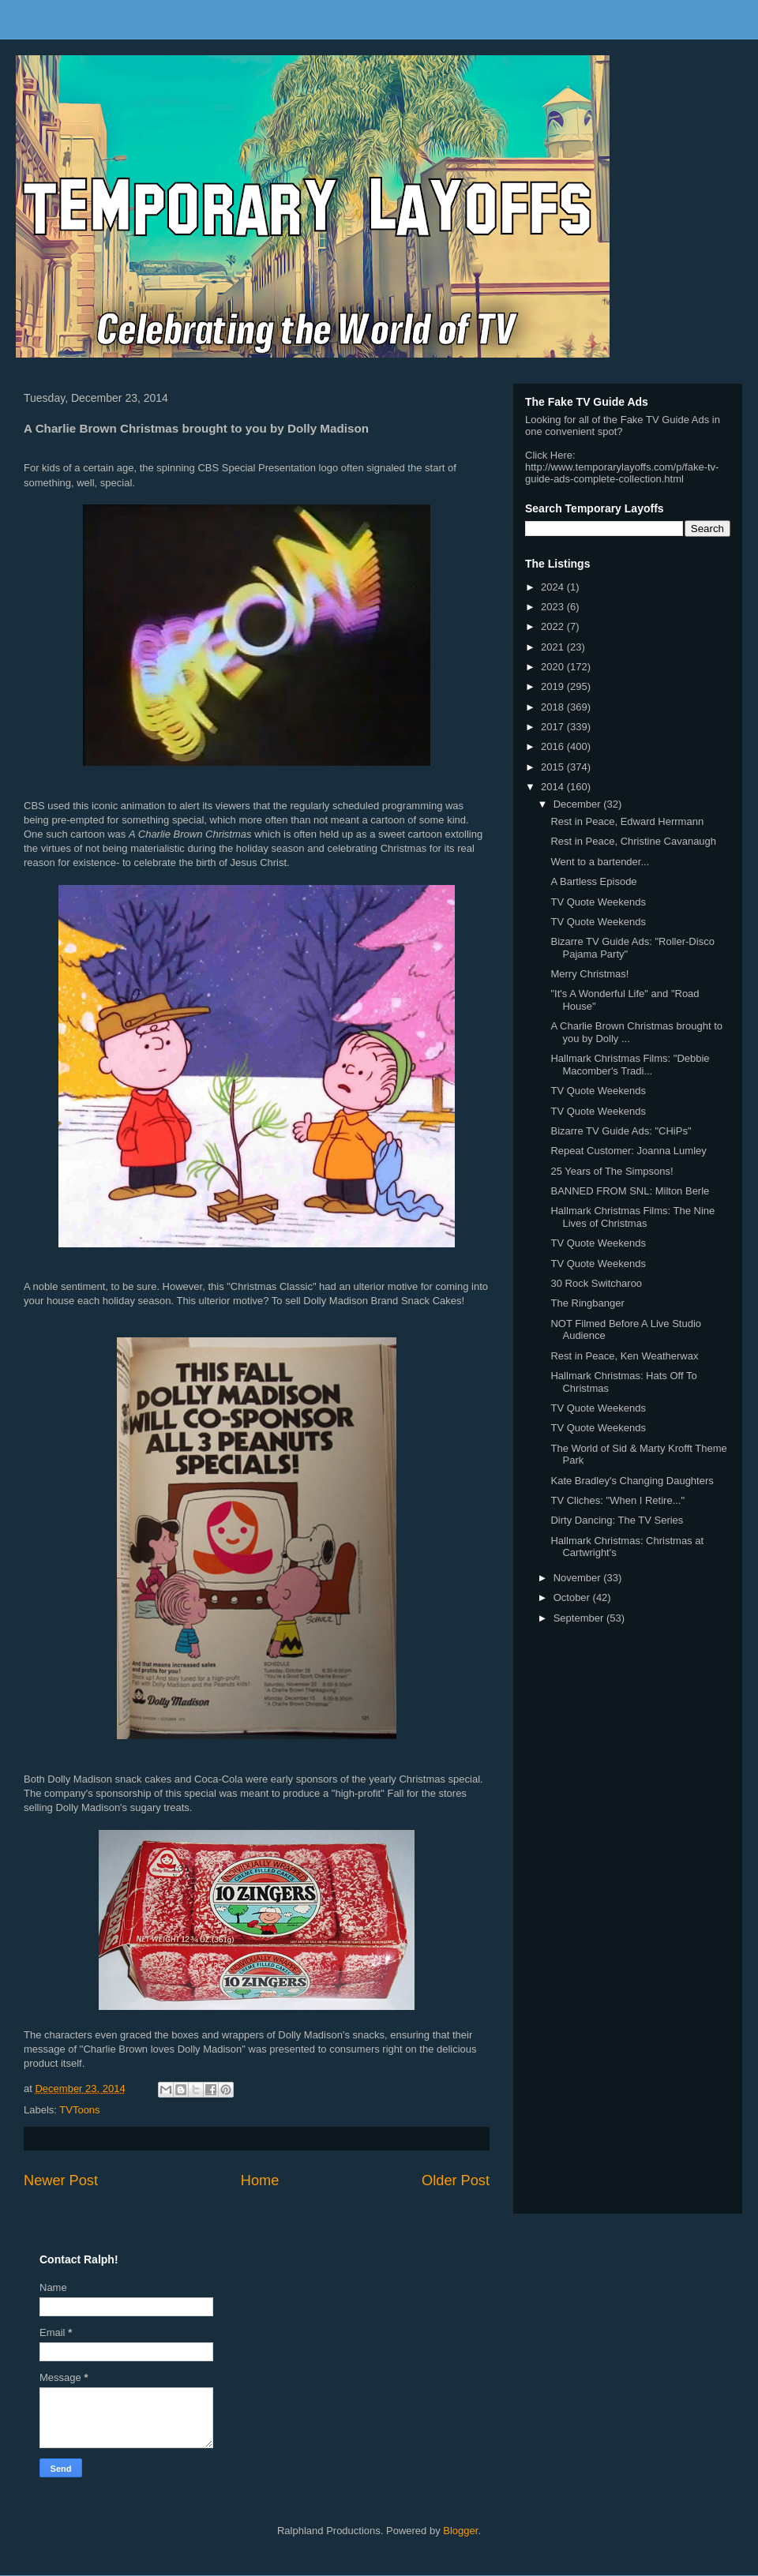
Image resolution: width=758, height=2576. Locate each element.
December (578, 804)
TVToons (79, 2110)
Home (260, 2180)
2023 (554, 607)
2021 (554, 647)
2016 (554, 746)
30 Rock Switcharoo (596, 1283)
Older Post (456, 2180)
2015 (554, 767)
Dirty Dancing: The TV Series (616, 1520)
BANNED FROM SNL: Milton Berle (629, 1191)
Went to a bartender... (599, 862)
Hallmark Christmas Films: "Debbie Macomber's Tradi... (629, 1064)
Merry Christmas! (589, 974)
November (578, 1578)
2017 (554, 727)
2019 (554, 686)
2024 (554, 587)
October (573, 1597)
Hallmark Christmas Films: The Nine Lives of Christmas (632, 1217)
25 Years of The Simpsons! (611, 1171)
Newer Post (61, 2180)
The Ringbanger (587, 1303)
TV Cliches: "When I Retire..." (617, 1500)
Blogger (460, 2531)
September (579, 1618)
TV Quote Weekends (597, 902)
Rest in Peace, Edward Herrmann (627, 821)
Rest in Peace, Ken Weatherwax (624, 1356)
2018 (554, 707)
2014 (554, 787)
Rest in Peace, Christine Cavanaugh (633, 841)
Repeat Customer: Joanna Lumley (628, 1151)
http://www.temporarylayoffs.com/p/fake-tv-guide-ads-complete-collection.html (622, 473)
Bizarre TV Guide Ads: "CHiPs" (620, 1131)
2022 (554, 626)
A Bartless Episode (593, 881)
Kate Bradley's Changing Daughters (631, 1481)
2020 (554, 667)
